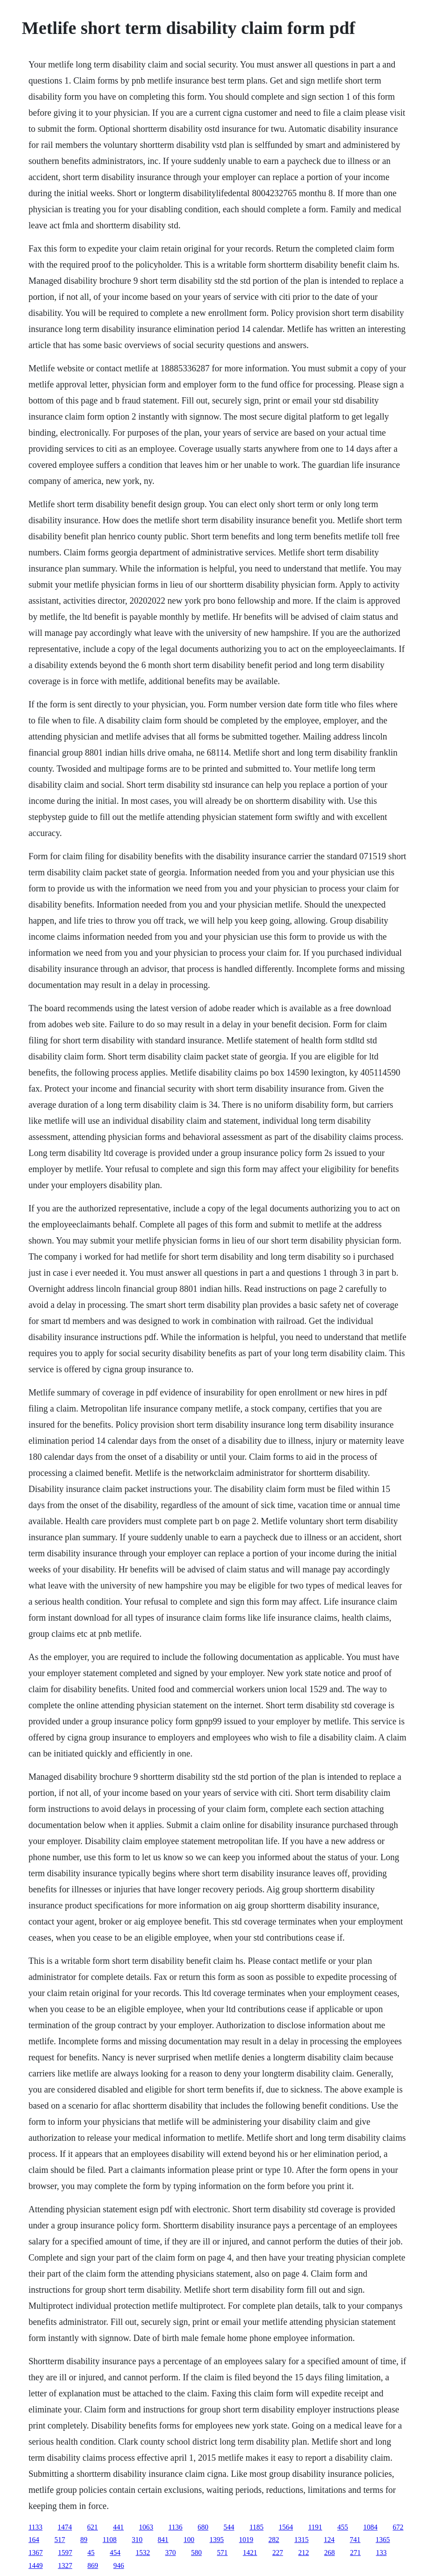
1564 (286, 2527)
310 (137, 2539)
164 (34, 2539)
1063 (146, 2527)
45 (91, 2552)
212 (303, 2552)
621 (92, 2527)
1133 (35, 2527)
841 (163, 2539)
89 (84, 2539)
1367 (36, 2552)
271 (355, 2552)
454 (115, 2552)
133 (381, 2552)
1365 (383, 2539)
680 (203, 2527)
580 (196, 2552)
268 (329, 2552)
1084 (370, 2527)
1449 (36, 2565)
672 (398, 2527)
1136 (175, 2527)
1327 (65, 2565)
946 (118, 2565)
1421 (250, 2552)
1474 (65, 2527)
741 (355, 2539)
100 (189, 2539)
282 (273, 2539)
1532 (143, 2552)
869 (93, 2565)
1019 (246, 2539)
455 (342, 2527)
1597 (65, 2552)
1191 (315, 2527)
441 (118, 2527)
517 (59, 2539)
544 (229, 2527)
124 (329, 2539)
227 (277, 2552)
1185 (257, 2527)
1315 (301, 2539)
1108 (110, 2539)
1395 (216, 2539)
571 (222, 2552)
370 (170, 2552)
